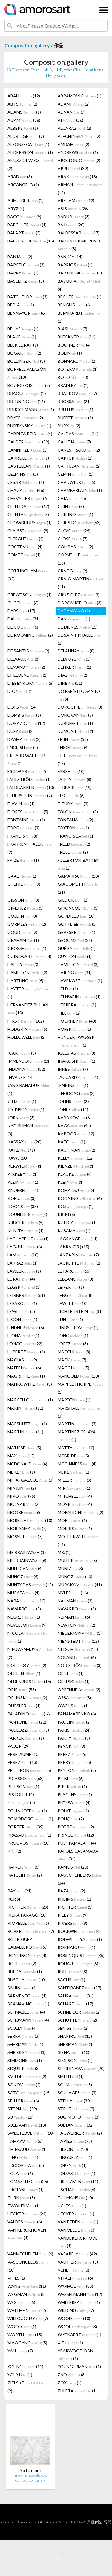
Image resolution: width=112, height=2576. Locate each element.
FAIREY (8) (74, 779)
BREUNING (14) (26, 401)
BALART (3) (24, 232)
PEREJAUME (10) (23, 1754)
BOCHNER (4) (74, 344)
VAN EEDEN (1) (78, 2221)
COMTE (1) (24, 554)
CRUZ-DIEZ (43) (78, 594)
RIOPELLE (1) (28, 1923)
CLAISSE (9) (27, 530)
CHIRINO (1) (75, 514)
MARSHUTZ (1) (27, 1423)
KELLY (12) (76, 1157)
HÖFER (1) (74, 1029)
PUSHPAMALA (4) (77, 1843)
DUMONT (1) (76, 731)
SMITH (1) (71, 2076)
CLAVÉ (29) (74, 530)
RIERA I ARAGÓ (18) (27, 1915)
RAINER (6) (23, 1866)
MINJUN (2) (21, 1488)
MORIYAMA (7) (27, 1528)
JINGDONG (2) (76, 1093)
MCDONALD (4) (27, 1463)
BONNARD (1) (76, 361)
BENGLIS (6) (74, 304)
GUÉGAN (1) (77, 948)
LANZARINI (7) (78, 1254)
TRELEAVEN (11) (78, 2181)
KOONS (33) (22, 1206)
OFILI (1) (71, 1673)
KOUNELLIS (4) (27, 1214)
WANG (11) (26, 2286)
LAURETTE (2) (79, 1262)
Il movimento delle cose (30, 2475)
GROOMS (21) (75, 940)
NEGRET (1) (23, 1616)
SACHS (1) (71, 1979)
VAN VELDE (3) (77, 2229)
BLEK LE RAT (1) (22, 344)
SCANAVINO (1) (28, 2003)
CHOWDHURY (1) (29, 522)
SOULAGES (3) (77, 2092)
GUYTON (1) (75, 956)
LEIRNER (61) (26, 1295)
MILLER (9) (74, 1480)
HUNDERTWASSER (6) (76, 1041)
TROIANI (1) (25, 2189)
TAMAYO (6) (24, 2141)
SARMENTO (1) (27, 1995)
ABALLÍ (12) (23, 95)
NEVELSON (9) (27, 1625)
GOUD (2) (22, 932)
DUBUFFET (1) (75, 723)
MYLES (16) (73, 1592)
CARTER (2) (75, 457)
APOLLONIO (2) (79, 160)
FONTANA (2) (75, 819)
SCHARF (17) (75, 2003)
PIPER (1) (72, 1786)
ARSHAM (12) (76, 200)
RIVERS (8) (72, 1923)
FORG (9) (23, 827)
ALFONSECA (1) (28, 144)
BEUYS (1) (23, 328)
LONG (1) (73, 1335)
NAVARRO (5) (24, 1608)
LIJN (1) (70, 1319)
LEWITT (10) (73, 1303)
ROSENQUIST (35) (81, 1955)
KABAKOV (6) (74, 1117)
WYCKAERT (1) (79, 2334)
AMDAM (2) (73, 144)
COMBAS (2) (75, 546)
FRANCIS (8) (23, 835)
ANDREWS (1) (78, 152)
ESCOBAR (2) (26, 771)
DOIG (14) (22, 707)
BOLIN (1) (70, 353)
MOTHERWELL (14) (78, 1540)
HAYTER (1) (28, 992)
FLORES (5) (27, 811)
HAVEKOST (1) (80, 980)
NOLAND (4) (77, 1657)
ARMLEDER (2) (25, 200)
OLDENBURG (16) (29, 1681)
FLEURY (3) (73, 803)
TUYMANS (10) (75, 2197)
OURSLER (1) (24, 1705)
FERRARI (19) (75, 787)
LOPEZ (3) (73, 1343)
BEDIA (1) (20, 304)
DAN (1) (74, 618)
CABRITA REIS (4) (29, 433)
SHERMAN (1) (25, 2044)
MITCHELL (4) (75, 1496)
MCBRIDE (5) (73, 1455)
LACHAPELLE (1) (28, 1238)
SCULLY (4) (22, 2028)
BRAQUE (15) (27, 393)
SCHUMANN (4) (28, 2020)
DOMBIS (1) (24, 715)
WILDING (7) (76, 2310)
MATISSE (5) (24, 1447)
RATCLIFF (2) (24, 1875)
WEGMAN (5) (26, 2294)
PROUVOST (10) (28, 1843)
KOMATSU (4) (77, 1190)
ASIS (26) (73, 208)
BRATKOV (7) (77, 393)
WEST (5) (21, 2302)
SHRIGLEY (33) (26, 2052)
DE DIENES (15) (78, 626)
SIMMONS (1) (24, 2060)
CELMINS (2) (22, 474)
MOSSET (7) (24, 1536)
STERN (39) (22, 2108)
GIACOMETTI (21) (78, 888)
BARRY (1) (23, 272)
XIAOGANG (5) (27, 2342)
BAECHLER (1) (27, 224)
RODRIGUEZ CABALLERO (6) (27, 1943)
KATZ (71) (21, 1149)
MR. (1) (64, 1552)
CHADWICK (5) (76, 482)
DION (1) (20, 691)
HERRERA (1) (77, 1004)
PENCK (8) (71, 1746)
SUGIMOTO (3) (78, 2116)
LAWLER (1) (24, 1270)
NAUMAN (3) (75, 1600)
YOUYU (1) (19, 2374)
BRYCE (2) (25, 417)
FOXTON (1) (73, 827)
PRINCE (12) (76, 1834)
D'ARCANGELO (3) (80, 602)
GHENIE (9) (23, 884)
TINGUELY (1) (75, 2157)
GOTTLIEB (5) (77, 924)
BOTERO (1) (78, 369)
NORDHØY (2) (26, 1665)
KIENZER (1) (76, 1166)
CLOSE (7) (73, 538)
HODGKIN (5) (27, 1029)
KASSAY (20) (24, 1141)
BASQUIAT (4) (79, 285)
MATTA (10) (76, 1447)
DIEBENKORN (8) (30, 683)
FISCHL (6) (71, 795)
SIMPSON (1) (75, 2060)
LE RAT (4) (21, 1279)
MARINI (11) (25, 1407)
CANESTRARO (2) (79, 449)
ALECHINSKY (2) (79, 136)
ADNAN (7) (71, 112)
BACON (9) (24, 216)
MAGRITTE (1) (26, 1375)
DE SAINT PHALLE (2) (79, 639)
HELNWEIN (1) (79, 996)
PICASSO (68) (25, 1778)
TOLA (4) (20, 2173)
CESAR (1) (25, 482)
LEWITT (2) (21, 1311)
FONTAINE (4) (26, 819)
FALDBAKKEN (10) (30, 787)
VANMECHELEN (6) (30, 2253)
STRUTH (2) (76, 2108)
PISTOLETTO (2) (21, 1798)
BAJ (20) (71, 224)
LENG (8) (76, 1295)
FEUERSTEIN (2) (29, 795)
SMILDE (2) (26, 2076)
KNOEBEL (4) (22, 1190)
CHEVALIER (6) (27, 498)
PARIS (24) (74, 1729)
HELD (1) (68, 988)
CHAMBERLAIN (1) (80, 490)
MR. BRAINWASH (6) (26, 1560)
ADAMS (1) (24, 112)
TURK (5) (21, 2197)
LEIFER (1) (71, 1287)
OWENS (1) (73, 1705)
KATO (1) (71, 1141)
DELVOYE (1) (74, 658)
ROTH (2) (21, 1963)
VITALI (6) (75, 2278)
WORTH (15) (24, 2334)
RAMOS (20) (73, 1866)
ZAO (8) (72, 2374)
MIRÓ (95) (21, 1496)
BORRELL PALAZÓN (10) (26, 373)
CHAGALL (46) (25, 490)
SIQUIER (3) (23, 2068)
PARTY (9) (74, 1738)
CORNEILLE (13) (78, 558)
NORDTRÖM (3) (80, 1665)
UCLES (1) (72, 2205)
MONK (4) (75, 1504)
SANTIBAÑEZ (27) (79, 1987)
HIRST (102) (25, 1021)
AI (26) (70, 120)
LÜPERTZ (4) (26, 1351)
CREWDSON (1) (29, 594)
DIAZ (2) (72, 675)
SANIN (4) (22, 1987)
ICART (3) (21, 1053)
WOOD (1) (21, 2326)
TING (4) (22, 2157)
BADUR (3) (74, 216)
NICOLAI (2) (27, 1637)
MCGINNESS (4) (77, 1463)
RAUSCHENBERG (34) (80, 1879)
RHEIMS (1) (74, 1898)
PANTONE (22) (26, 1721)
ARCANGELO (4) (23, 184)
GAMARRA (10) (78, 876)
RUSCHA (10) (26, 1979)
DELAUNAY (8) (76, 650)
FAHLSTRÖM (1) (29, 779)
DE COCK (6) (22, 626)
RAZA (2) (71, 1890)
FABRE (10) (71, 771)
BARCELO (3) (26, 264)
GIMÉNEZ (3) (25, 907)
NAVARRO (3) (77, 1608)
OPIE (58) (21, 1689)
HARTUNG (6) (25, 980)
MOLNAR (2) (23, 1504)
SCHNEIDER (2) (79, 2011)
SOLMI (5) (75, 2084)
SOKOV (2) (24, 2084)
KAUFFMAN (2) (76, 1149)
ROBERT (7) (30, 1931)
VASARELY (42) (77, 2253)
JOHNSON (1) (25, 1109)
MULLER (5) (77, 1560)
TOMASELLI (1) (76, 2173)
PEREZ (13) (22, 1762)
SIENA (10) (73, 2052)
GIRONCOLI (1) (78, 907)
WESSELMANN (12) (80, 2294)
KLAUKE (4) (75, 1174)
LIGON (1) (22, 1319)
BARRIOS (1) (75, 264)
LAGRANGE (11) (78, 1238)
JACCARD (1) (78, 1077)
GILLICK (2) (73, 899)
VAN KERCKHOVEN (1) (26, 2233)
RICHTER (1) (75, 1906)
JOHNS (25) (74, 1101)
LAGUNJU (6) (24, 1246)
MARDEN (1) (74, 1399)
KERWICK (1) (25, 1166)
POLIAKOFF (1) (27, 1810)
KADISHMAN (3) (28, 1129)
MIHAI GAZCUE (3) (30, 1480)
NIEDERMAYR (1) (80, 1633)
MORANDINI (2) (80, 1512)
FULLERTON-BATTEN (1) (78, 864)
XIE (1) (70, 2342)
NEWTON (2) (76, 1625)
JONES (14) (73, 1109)
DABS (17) (21, 610)
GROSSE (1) (26, 948)
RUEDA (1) (24, 1971)
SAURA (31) (75, 1995)
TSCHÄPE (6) (76, 2189)
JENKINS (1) (73, 1085)
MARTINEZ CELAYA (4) (77, 1435)
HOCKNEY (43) (77, 1021)
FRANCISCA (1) (76, 835)
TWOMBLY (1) (23, 2205)
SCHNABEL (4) (26, 2011)
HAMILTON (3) (78, 964)
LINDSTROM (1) (78, 1327)
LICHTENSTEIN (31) (80, 1311)
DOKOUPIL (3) (80, 707)
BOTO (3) (73, 377)
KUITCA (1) (77, 1222)
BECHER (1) (80, 296)
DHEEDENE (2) (27, 675)
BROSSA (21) (74, 401)
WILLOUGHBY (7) (27, 2318)
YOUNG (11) (25, 2366)
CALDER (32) (28, 441)
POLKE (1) (73, 1810)
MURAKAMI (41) (80, 1584)
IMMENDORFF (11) (29, 1061)
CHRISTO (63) (79, 522)
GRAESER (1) (76, 932)
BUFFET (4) (75, 417)
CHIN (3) (71, 506)
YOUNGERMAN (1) (79, 2366)
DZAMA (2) (24, 739)
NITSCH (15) (78, 1649)
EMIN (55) (73, 739)
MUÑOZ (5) (23, 1576)
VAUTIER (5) (78, 2261)
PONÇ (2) (71, 1818)
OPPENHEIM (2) (79, 1689)
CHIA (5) (72, 498)
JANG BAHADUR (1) (29, 1089)
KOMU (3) (21, 1198)
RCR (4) (14, 1898)
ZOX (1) (70, 2382)
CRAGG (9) (72, 570)
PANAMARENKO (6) (77, 1713)
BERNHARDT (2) (79, 317)
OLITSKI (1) (74, 1681)
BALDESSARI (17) (78, 232)
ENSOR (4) (73, 747)
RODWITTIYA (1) (80, 1939)
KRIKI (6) (66, 1214)
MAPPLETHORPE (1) (80, 1388)
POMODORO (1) (30, 1818)
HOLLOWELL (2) (26, 1037)
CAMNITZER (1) (27, 449)
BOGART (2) (24, 353)
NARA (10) (26, 1600)
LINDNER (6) (25, 1327)
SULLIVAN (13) (26, 2124)
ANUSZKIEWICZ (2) (30, 164)
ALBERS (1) (22, 128)
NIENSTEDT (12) (78, 1641)
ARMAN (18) (80, 188)
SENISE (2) (73, 2028)
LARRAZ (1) (22, 1262)
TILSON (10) (73, 2149)
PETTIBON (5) (29, 1770)
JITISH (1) (21, 1101)
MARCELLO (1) (30, 1399)
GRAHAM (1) (23, 940)
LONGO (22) (24, 1343)
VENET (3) (73, 2270)
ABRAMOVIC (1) (80, 95)
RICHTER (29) (27, 1906)
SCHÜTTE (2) (77, 2020)
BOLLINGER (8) (26, 361)
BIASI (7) (72, 328)
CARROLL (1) (28, 457)
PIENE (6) (71, 1778)
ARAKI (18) (77, 176)
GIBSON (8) (23, 899)
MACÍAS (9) (22, 1359)
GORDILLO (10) (76, 916)
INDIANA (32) (26, 1069)
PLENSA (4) (74, 1802)
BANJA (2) (19, 256)
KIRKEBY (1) (22, 1174)
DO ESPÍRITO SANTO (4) (79, 695)
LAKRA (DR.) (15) (73, 1246)
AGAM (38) (23, 120)
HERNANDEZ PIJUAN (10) (27, 1008)
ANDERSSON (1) (30, 152)
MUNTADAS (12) (30, 1584)
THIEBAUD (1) (27, 2149)
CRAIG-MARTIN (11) (80, 582)
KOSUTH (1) (75, 1206)
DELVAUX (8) (23, 658)
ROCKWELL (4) (79, 1931)
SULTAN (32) (76, 2124)
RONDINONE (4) (26, 1955)
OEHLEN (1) (23, 1673)
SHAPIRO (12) (75, 2036)
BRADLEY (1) (73, 385)
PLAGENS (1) (75, 1794)
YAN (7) (20, 2350)
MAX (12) (21, 1455)
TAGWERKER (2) (80, 2133)
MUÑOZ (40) (75, 1576)
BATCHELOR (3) (27, 296)
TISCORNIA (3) (25, 2165)
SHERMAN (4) (75, 2044)
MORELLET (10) (29, 1520)
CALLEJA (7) (74, 441)
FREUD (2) (73, 852)
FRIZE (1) (23, 860)
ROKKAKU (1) (76, 1947)
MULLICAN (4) (25, 1568)
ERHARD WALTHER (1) (26, 759)
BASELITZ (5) (25, 280)
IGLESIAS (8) (76, 1053)
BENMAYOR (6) (26, 312)
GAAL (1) (21, 876)
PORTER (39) (25, 1826)
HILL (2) (69, 1012)
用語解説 (94, 2522)
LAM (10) (23, 1254)
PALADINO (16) (29, 1713)
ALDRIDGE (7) (25, 136)
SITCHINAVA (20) (81, 2068)
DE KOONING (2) (30, 634)
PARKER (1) (25, 1738)
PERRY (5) (74, 1762)
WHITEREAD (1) (79, 2302)
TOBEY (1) (72, 2165)
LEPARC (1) (22, 1303)
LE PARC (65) (74, 1270)
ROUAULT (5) (78, 1963)
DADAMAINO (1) (74, 610)
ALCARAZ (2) (74, 128)
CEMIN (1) (75, 474)
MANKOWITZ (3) (29, 1384)
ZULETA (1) (77, 2390)
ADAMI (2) (74, 103)
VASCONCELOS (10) (27, 2266)
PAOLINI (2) (74, 1721)
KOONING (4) (80, 1198)
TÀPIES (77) (75, 2141)
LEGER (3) (24, 1287)
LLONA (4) (23, 1335)
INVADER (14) (20, 1077)
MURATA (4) (23, 1592)
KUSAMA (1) (74, 1230)
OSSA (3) (74, 1697)
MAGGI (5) (73, 1367)
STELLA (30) (74, 2100)
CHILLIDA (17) (28, 506)
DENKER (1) (74, 666)
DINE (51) (70, 683)
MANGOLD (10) (78, 1375)
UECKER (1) (76, 2213)
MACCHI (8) (74, 1351)
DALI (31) (23, 618)
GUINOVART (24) (29, 956)
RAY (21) (19, 1890)
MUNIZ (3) (70, 1568)
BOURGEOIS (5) (28, 385)
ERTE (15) (77, 759)
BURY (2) (69, 425)
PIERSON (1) (23, 1786)
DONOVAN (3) (75, 715)
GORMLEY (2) (26, 924)
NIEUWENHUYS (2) (30, 1653)
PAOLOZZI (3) (28, 1729)
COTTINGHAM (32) (28, 574)
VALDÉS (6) (24, 2221)
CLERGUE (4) (25, 538)
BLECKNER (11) (77, 336)
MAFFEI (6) (24, 1367)
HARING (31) (75, 972)
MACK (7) (72, 1359)
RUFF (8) (72, 1971)
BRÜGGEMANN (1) (30, 409)
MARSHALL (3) (79, 1412)
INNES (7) (73, 1069)
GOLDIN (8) (22, 916)
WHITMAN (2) (26, 2310)
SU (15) (20, 2116)
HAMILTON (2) (27, 972)
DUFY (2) (20, 731)
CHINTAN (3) (28, 514)
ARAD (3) (19, 176)
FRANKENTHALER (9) (30, 848)
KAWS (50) (17, 1157)
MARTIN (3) (77, 1423)
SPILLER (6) (23, 2100)
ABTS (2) (22, 103)
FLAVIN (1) (21, 803)
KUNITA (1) (25, 1230)
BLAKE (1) (21, 336)
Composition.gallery (27, 45)
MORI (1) (72, 1520)
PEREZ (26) (73, 1754)
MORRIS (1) (75, 1528)
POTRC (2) (76, 1826)
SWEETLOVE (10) (30, 2133)
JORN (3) (21, 1117)
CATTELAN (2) (79, 466)
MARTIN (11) (25, 1431)
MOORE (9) (23, 1512)
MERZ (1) (21, 1471)
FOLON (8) (78, 811)
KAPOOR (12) (76, 1133)
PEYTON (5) (77, 1770)
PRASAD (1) (29, 1834)
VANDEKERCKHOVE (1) (78, 2241)
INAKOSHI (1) (76, 1061)
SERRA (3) (23, 2036)
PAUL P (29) (18, 1746)
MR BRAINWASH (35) (27, 1552)
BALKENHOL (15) (30, 240)
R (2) (14, 1851)
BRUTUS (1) (75, 409)
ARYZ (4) (15, 208)
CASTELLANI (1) (28, 466)
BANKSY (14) (70, 256)
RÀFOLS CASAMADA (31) (78, 1855)
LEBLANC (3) (75, 1279)
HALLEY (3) (22, 964)
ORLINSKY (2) (27, 1697)
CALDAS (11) (78, 433)
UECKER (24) (27, 2213)
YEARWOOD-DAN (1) (75, 2354)
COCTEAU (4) (24, 546)
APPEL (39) (73, 168)
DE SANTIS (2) (28, 650)
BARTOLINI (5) (80, 272)
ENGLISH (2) (22, 747)
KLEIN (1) (22, 1182)
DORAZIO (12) (26, 723)
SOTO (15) (29, 2092)
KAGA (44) (74, 1125)
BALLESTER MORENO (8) (79, 244)
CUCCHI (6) (23, 602)
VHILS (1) (16, 2278)
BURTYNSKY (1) (29, 425)
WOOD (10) (74, 2318)
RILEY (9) (73, 1915)
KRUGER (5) (25, 1222)
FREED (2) (74, 844)
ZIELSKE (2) (28, 2386)
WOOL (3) (77, 2326)
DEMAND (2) (26, 666)
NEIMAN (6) (74, 1616)
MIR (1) (74, 1488)
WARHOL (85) (75, 2286)
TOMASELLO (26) (27, 2181)
